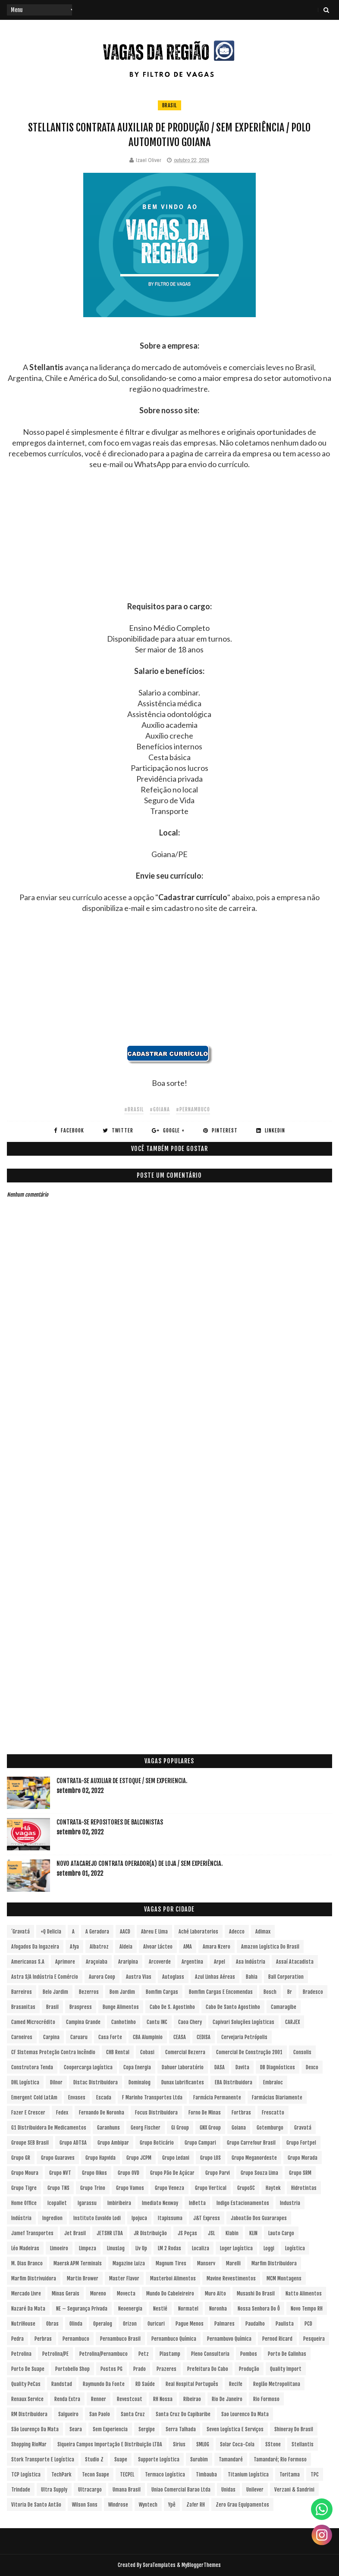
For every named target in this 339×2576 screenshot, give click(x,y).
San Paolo (99, 2414)
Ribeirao (192, 2399)
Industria (290, 2203)
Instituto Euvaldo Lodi (97, 2218)
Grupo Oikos (94, 2173)
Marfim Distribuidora (274, 2263)
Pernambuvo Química (229, 2339)
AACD (125, 1931)
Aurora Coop (102, 1977)
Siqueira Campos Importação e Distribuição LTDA (109, 2444)
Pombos (248, 2354)
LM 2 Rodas (169, 2248)
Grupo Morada (302, 2158)
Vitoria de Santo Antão (36, 2504)
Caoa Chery (190, 2022)
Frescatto (273, 2112)
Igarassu (87, 2203)
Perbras (43, 2339)
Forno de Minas (204, 2112)
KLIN (253, 2233)
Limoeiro (59, 2248)
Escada (103, 2097)
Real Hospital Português (192, 2384)
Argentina (192, 1962)
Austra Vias (138, 1977)
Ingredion (52, 2218)
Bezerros (89, 1992)
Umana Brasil (127, 2489)
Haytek (273, 2188)
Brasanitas (23, 2007)
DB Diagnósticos (277, 2067)
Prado (139, 2369)
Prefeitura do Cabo (207, 2369)
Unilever (255, 2489)
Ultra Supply (54, 2489)
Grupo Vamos (130, 2188)
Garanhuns (108, 2127)
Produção (249, 2369)
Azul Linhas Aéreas (215, 1977)
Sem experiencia (110, 2429)
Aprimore (65, 1962)
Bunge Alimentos (121, 2007)
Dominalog (140, 2082)
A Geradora (97, 1931)
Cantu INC (157, 2022)
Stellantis (303, 2444)
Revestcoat (129, 2399)
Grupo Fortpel (301, 2142)
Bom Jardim (122, 1992)
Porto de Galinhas (287, 2354)
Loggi (269, 2248)
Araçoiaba (96, 1962)
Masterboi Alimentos (173, 2278)
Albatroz (99, 1946)
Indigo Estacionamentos (243, 2203)
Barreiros (21, 1992)
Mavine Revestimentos (231, 2278)
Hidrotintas (304, 2188)
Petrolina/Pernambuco (103, 2354)
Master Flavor (124, 2278)
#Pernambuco (193, 1109)
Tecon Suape (95, 2474)
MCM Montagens (284, 2278)
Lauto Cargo (281, 2233)
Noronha (218, 2308)
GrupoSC (246, 2188)
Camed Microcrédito (33, 2022)
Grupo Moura (24, 2173)
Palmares (224, 2323)
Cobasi (147, 2052)
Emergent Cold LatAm (34, 2097)
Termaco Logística (165, 2474)
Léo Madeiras (25, 2248)
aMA (187, 1946)
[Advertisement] (170, 540)
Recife (235, 2384)
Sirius (179, 2444)
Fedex (62, 2112)
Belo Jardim (55, 1992)
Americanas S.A (27, 1962)
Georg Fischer (145, 2127)
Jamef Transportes (32, 2233)
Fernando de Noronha (101, 2112)
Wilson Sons (84, 2504)
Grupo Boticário (157, 2142)
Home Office (24, 2203)
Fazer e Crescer (28, 2112)
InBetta (197, 2203)
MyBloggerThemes (201, 2565)
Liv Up (141, 2248)
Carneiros (21, 2037)
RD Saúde (145, 2384)
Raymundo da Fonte (104, 2384)
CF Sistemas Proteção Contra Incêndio (53, 2052)
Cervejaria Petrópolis (244, 2037)
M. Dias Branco (27, 2263)
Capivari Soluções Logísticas (243, 2022)
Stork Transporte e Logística (42, 2459)
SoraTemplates (159, 2565)
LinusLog (116, 2248)
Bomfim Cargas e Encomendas (221, 1992)
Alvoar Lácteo (158, 1946)
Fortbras (241, 2112)
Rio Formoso (266, 2399)
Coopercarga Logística (88, 2067)
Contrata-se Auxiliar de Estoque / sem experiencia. (121, 1780)
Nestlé (160, 2308)
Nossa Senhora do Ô (259, 2308)
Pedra (17, 2339)
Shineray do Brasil (293, 2429)
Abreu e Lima (154, 1931)
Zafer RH (195, 2504)
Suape (120, 2459)
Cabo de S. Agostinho (172, 2007)
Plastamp (170, 2354)
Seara (75, 2429)
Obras (52, 2323)
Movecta (126, 2293)
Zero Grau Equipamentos (242, 2504)
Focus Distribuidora (156, 2112)
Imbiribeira (119, 2203)
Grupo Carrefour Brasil (251, 2142)
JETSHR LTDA (110, 2233)
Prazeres (166, 2369)
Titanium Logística (248, 2474)
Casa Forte (110, 2037)
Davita (242, 2067)
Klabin (232, 2233)
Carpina (51, 2037)
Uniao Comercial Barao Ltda (180, 2489)
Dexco (312, 2067)
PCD (308, 2323)
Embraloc (273, 2082)
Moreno (98, 2293)
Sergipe (146, 2429)
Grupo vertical (210, 2188)
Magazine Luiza (129, 2263)
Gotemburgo (270, 2127)
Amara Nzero (216, 1946)
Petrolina (21, 2354)
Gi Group (180, 2127)
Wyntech (148, 2504)
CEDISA (203, 2037)
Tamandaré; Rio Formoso (280, 2459)
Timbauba (206, 2474)
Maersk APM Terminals (77, 2263)
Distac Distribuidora (95, 2082)
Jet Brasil (75, 2233)
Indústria (21, 2218)
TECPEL (127, 2474)
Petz (143, 2354)
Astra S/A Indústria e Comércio (44, 1977)
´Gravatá (20, 1931)
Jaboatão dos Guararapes (259, 2218)
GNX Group (210, 2127)
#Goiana (160, 1109)
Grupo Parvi (217, 2173)
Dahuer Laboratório (183, 2067)
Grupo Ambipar (113, 2142)
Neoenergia (130, 2308)
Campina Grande (83, 2022)
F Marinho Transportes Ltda (152, 2097)
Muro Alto (215, 2293)
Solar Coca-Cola (237, 2444)
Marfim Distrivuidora (33, 2278)
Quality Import (285, 2369)
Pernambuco (76, 2339)
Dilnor (56, 2082)
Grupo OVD (128, 2173)
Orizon (130, 2323)
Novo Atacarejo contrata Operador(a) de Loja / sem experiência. (139, 1863)
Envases (76, 2097)
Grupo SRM (300, 2173)
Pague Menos (190, 2323)
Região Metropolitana (276, 2384)
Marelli (233, 2263)
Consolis (302, 2052)
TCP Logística (26, 2474)
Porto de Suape (27, 2369)
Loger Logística (236, 2248)
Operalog (102, 2323)
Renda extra (67, 2399)
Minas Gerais (65, 2293)
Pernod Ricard (277, 2339)
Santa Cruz (133, 2414)
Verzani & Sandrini (294, 2489)
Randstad (61, 2384)
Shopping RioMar (29, 2444)
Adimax (262, 1931)
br (289, 1992)
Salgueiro (68, 2414)
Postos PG (111, 2369)
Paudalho (255, 2323)
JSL (211, 2233)
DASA (219, 2067)
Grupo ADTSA (73, 2142)
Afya (74, 1946)
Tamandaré (231, 2459)
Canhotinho (123, 2022)
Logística (295, 2248)
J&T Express (206, 2218)
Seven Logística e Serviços (235, 2429)
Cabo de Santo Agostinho (233, 2007)
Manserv (206, 2263)
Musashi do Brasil (256, 2293)
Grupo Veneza (169, 2188)
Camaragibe (283, 2007)
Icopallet (57, 2203)
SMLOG (202, 2444)
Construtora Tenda (32, 2067)
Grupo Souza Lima (259, 2173)
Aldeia (125, 1946)
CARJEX (292, 2022)
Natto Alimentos (304, 2293)
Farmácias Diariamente (277, 2097)
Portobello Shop (72, 2369)
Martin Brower (82, 2278)
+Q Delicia (51, 1931)
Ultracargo (90, 2489)
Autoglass (173, 1977)
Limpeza (87, 2248)
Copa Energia (137, 2067)
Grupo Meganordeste (254, 2158)
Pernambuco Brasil (120, 2339)
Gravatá (302, 2127)
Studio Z (94, 2459)
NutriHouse (23, 2323)
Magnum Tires (171, 2263)
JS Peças (187, 2233)
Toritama (289, 2474)
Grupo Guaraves (58, 2158)
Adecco (237, 1931)
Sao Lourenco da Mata (245, 2414)
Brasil (169, 105)
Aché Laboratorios (198, 1931)
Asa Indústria (250, 1962)
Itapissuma (170, 2218)
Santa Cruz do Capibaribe (183, 2414)
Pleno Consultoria (210, 2354)
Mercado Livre (26, 2293)
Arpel (219, 1962)
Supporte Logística (158, 2459)
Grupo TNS (58, 2188)
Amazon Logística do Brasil (270, 1946)
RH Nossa (163, 2399)
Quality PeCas (26, 2384)
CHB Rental (117, 2052)
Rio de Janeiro (227, 2399)
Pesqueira (314, 2339)
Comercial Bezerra (185, 2052)
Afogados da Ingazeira (35, 1946)
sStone (273, 2444)
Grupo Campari (200, 2142)
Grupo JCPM (138, 2158)
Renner (98, 2399)
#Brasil (134, 1109)
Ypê (172, 2504)
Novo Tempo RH (307, 2308)
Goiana (239, 2127)
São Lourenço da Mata (35, 2429)
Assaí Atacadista (295, 1962)
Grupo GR (20, 2158)
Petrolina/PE (55, 2354)
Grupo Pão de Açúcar (172, 2173)
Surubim (199, 2459)
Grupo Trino (92, 2188)
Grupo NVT (60, 2173)
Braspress (80, 2007)
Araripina (128, 1962)
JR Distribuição (150, 2233)
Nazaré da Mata (28, 2308)
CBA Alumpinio (148, 2037)
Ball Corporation (286, 1977)
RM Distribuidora (29, 2414)
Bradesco (313, 1992)
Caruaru (79, 2037)
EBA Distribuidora (233, 2082)
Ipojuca (139, 2218)
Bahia (251, 1977)
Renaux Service (27, 2399)
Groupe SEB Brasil (30, 2142)
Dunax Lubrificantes (182, 2082)
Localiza (200, 2248)
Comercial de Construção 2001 (249, 2052)
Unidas (228, 2489)
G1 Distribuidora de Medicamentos (48, 2127)
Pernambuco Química (173, 2339)
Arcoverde (160, 1962)
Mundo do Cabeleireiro (170, 2293)
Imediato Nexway (160, 2203)
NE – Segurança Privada (81, 2308)
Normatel (188, 2308)
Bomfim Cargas (162, 1992)
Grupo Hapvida (100, 2158)
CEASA (179, 2037)
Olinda (75, 2323)
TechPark (61, 2474)
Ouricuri (156, 2323)
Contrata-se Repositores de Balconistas (109, 1822)
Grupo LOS (210, 2158)
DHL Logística (25, 2082)
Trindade (20, 2489)
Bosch (270, 1992)
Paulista (285, 2323)
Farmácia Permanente (217, 2097)
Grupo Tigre (24, 2188)
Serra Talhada (181, 2429)
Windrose (118, 2504)
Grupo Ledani (175, 2158)
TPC (315, 2474)
